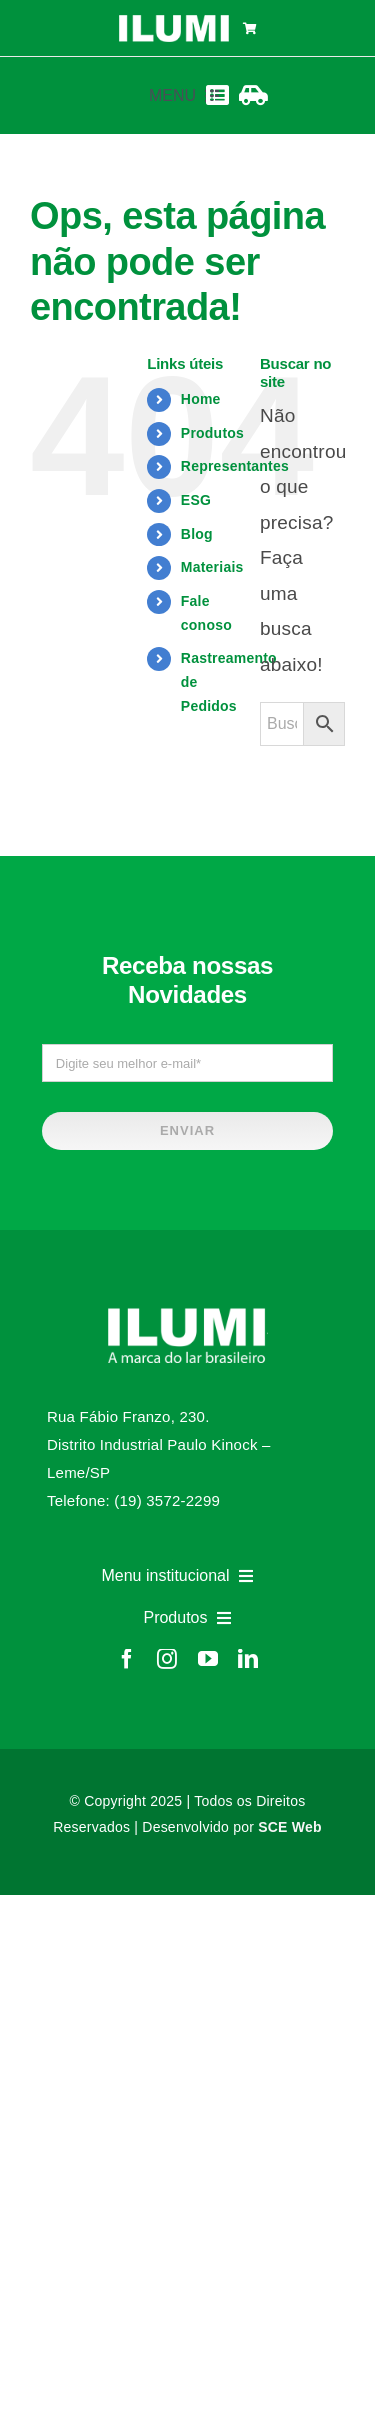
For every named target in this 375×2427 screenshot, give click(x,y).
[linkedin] (248, 1659)
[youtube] (208, 1659)
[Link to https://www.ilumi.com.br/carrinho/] (250, 29)
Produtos (212, 433)
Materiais (212, 567)
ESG (196, 500)
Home (201, 399)
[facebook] (127, 1659)
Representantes (235, 466)
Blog (197, 534)
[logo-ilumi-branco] (174, 22)
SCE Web (290, 1827)
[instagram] (167, 1659)
